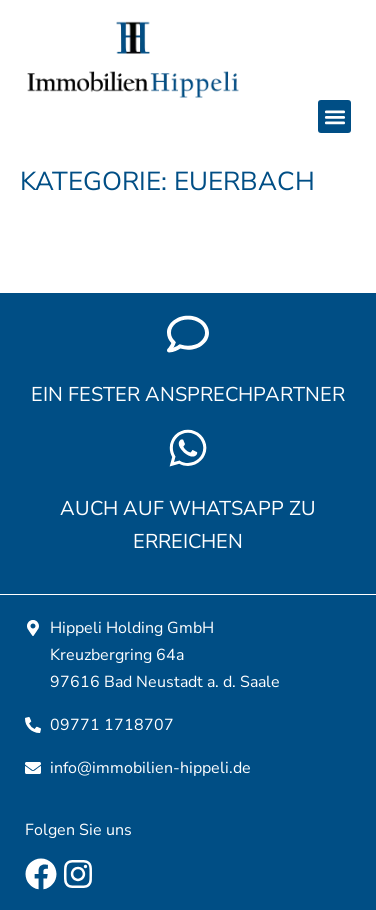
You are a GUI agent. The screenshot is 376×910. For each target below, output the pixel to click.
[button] (334, 116)
